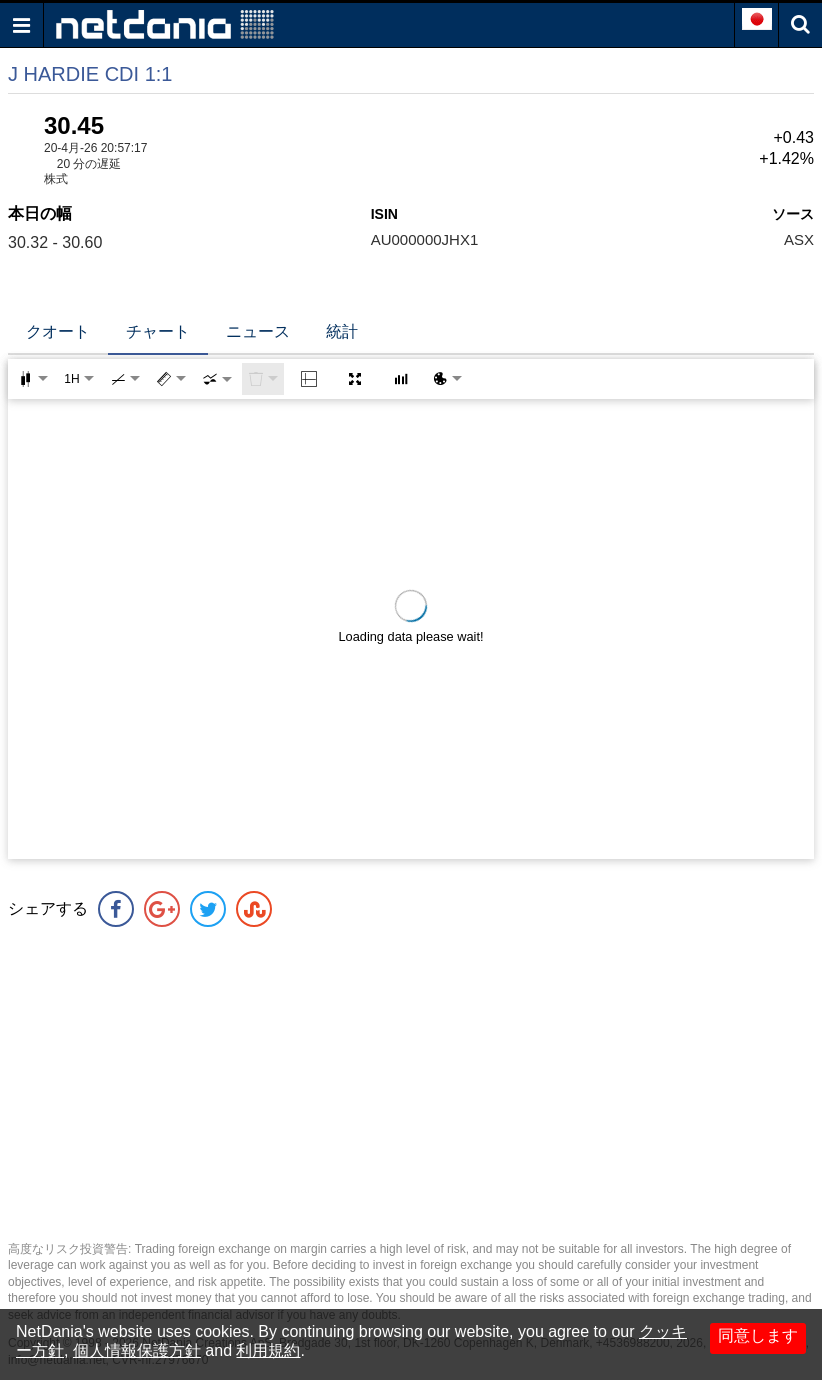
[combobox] (217, 379)
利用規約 (268, 1350)
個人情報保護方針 (137, 1350)
